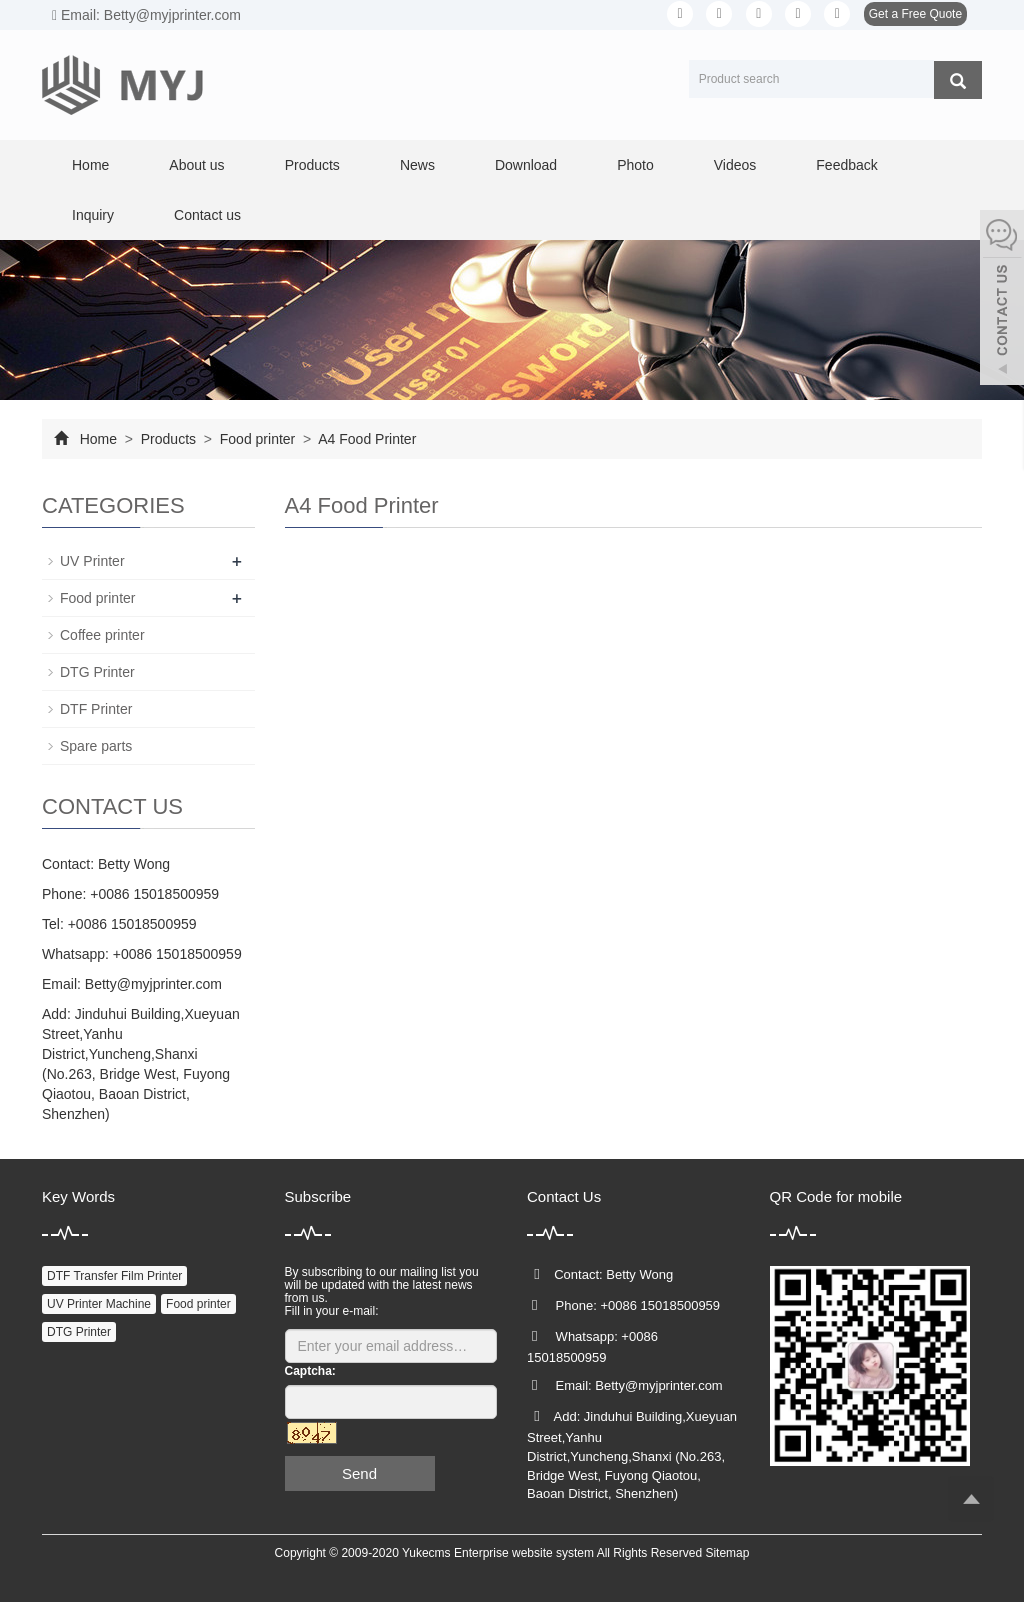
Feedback (846, 165)
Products (312, 165)
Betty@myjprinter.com (153, 984)
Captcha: (310, 1371)
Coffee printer (102, 635)
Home (90, 165)
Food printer (257, 439)
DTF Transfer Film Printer (114, 1276)
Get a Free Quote (915, 14)
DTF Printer (96, 709)
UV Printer (92, 561)
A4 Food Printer (365, 439)
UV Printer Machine (99, 1304)
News (417, 165)
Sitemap (727, 1553)
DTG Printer (97, 672)
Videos (735, 165)
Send (359, 1473)
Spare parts (96, 746)
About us (196, 165)
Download (526, 165)
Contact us (207, 215)
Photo (635, 165)
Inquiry (93, 215)
